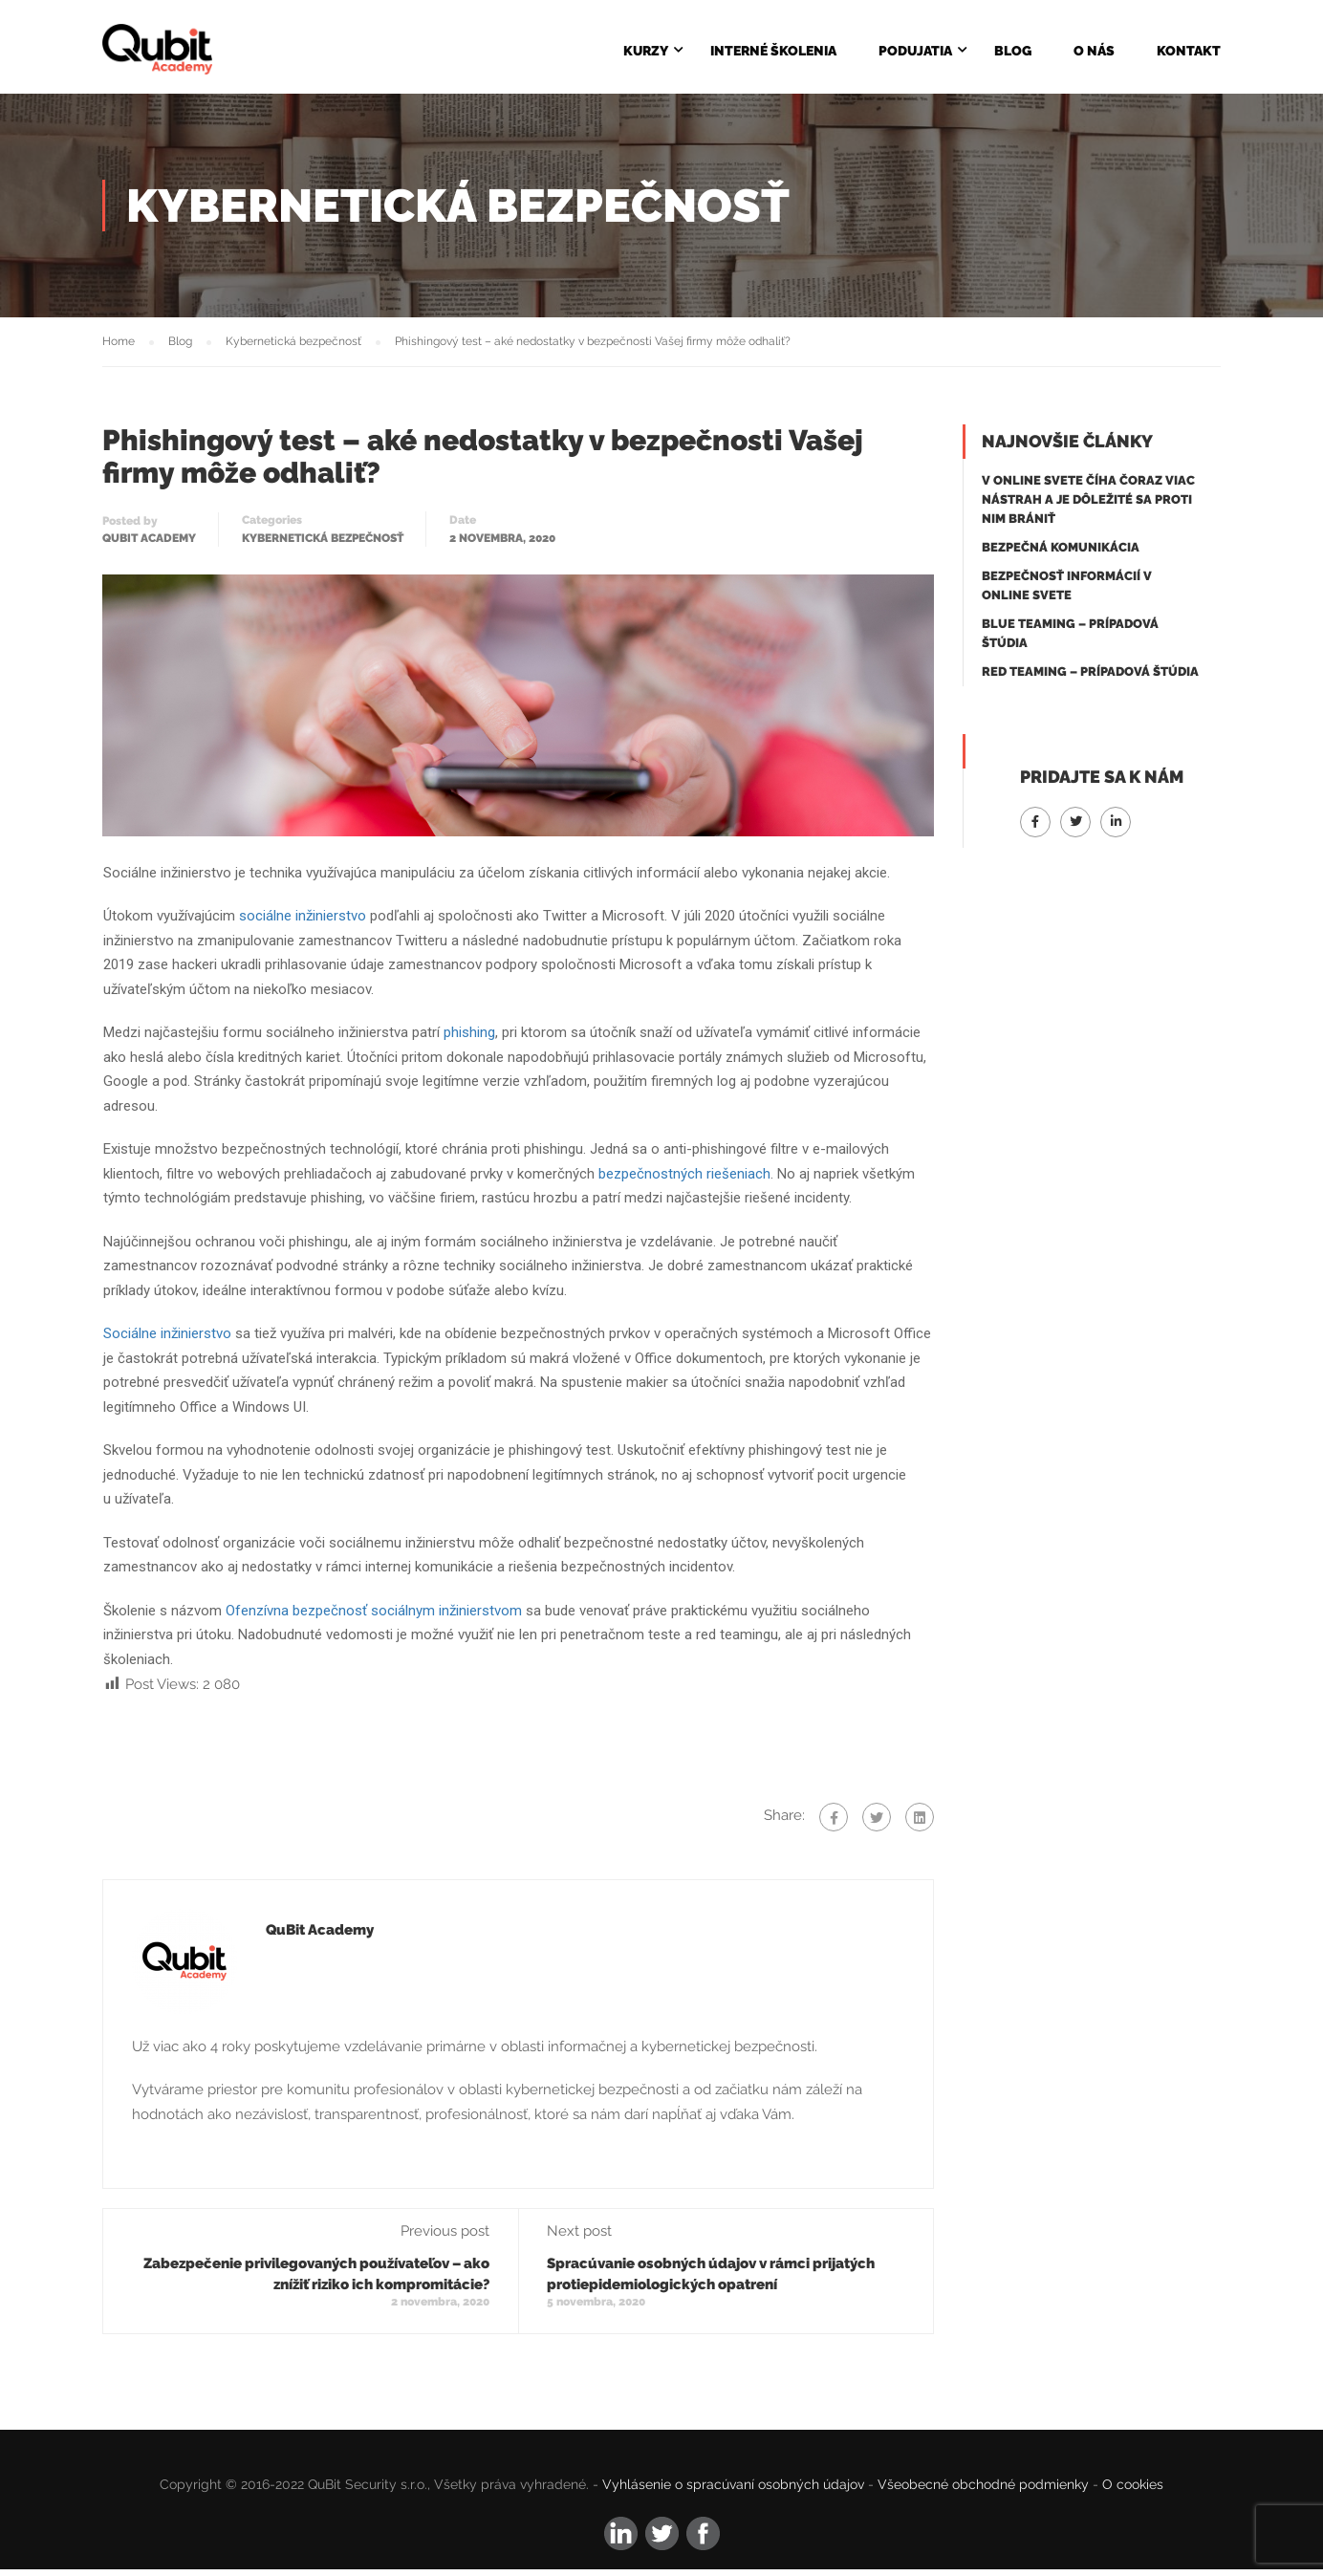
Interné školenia (773, 51)
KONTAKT (1189, 51)
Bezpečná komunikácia (1060, 555)
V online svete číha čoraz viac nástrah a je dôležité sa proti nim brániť (1088, 507)
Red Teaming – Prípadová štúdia (1090, 679)
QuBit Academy (149, 545)
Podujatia (915, 51)
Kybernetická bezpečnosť (322, 545)
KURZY (645, 51)
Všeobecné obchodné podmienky (983, 2492)
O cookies (1132, 2492)
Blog (1012, 51)
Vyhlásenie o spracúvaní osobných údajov (733, 2492)
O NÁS (1094, 51)
